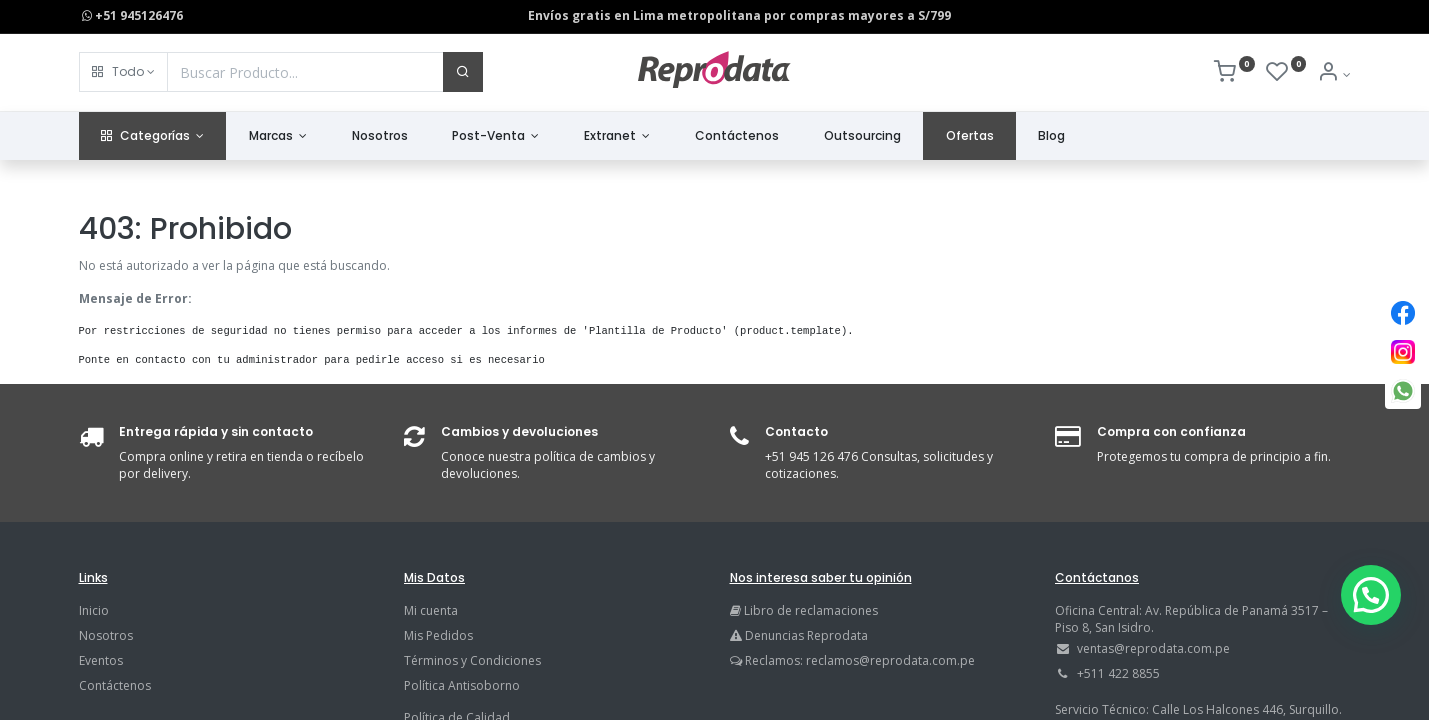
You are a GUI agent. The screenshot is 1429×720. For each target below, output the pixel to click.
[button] (123, 72)
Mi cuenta (431, 610)
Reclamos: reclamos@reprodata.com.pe (860, 660)
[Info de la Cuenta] (1333, 74)
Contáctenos (115, 685)
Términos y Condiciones (472, 660)
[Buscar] (463, 72)
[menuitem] (379, 136)
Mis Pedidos (438, 635)
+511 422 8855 (1118, 673)
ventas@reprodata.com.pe (1153, 648)
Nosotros (106, 635)
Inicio (94, 610)
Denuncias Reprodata (799, 635)
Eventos (101, 660)
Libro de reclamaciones (811, 610)
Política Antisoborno (462, 685)
